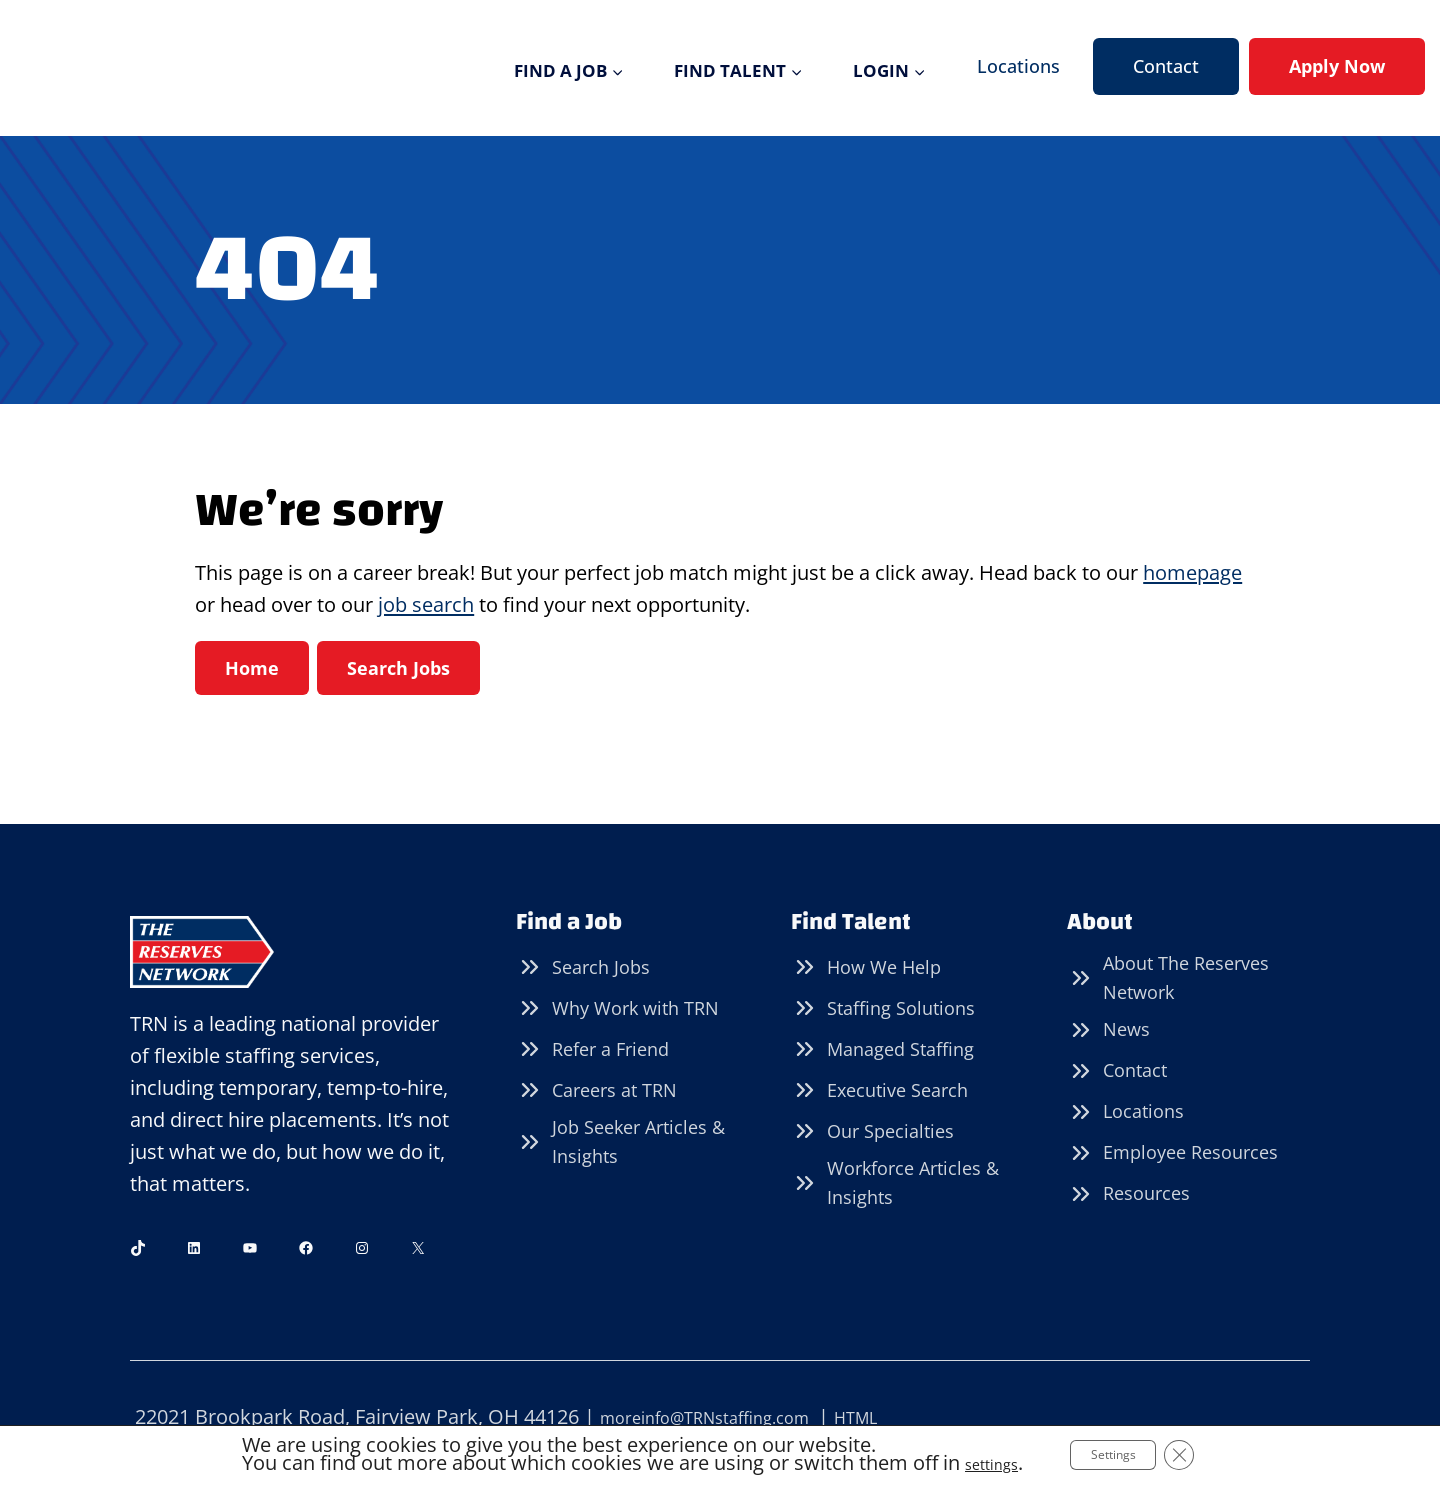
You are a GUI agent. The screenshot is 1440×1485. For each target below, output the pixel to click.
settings (974, 1463)
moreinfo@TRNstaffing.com (730, 1417)
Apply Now (1337, 66)
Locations (1018, 66)
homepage (1192, 572)
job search (426, 604)
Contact (1166, 66)
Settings (1120, 1453)
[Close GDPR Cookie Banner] (1203, 1454)
